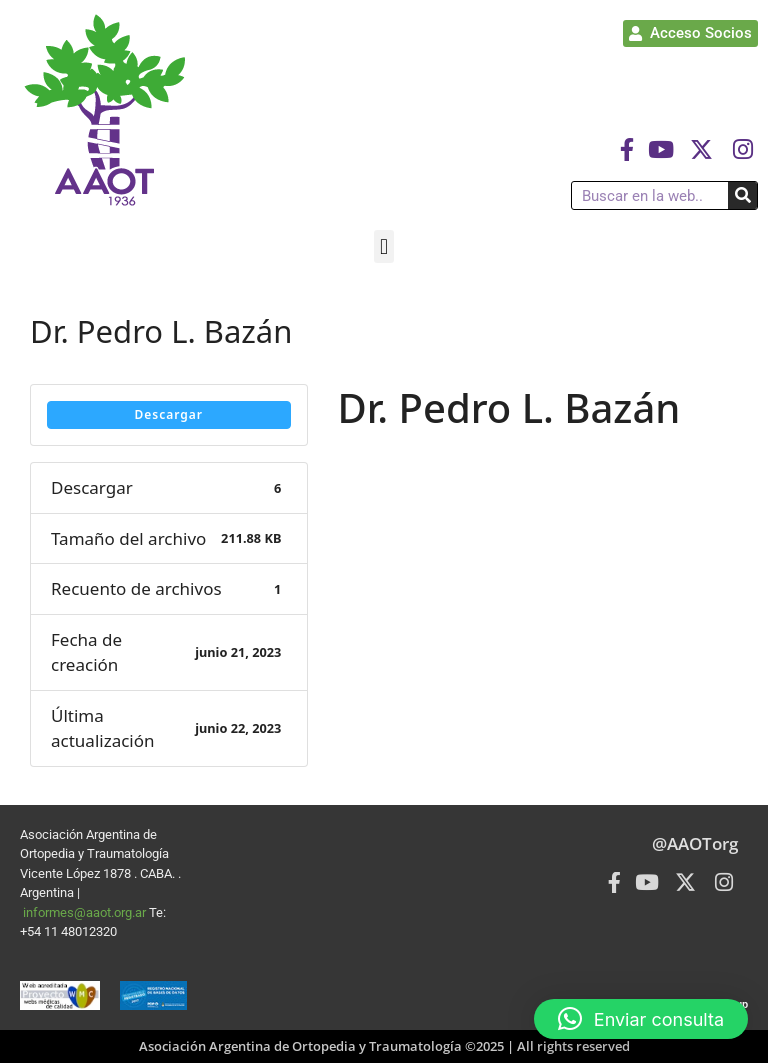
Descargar (168, 414)
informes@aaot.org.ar (86, 912)
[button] (383, 246)
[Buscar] (742, 195)
